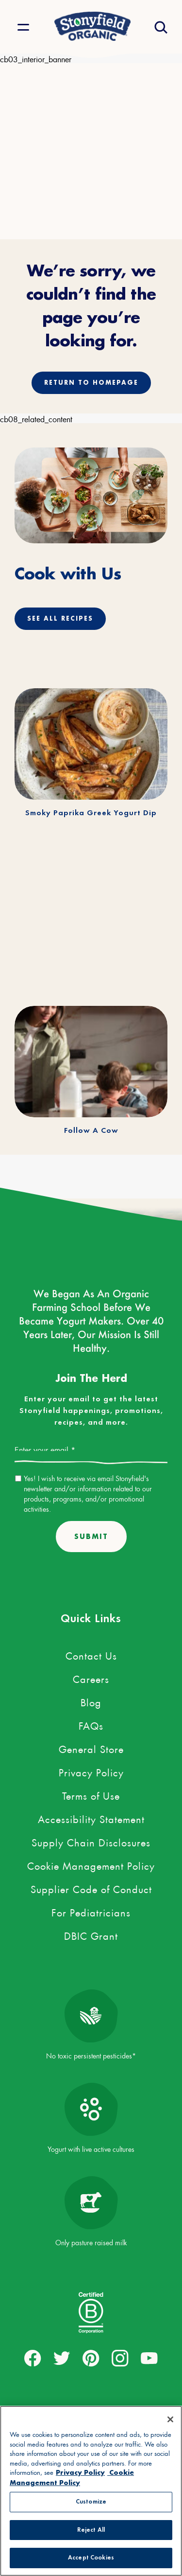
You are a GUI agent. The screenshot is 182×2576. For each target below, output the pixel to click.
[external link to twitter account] (61, 2358)
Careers (91, 1678)
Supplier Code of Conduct (91, 1888)
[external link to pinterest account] (91, 2359)
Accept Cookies (91, 2558)
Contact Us (91, 1654)
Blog (91, 1701)
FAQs (91, 1724)
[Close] (170, 2419)
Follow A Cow (91, 1131)
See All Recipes (60, 618)
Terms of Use (91, 1794)
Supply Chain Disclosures (91, 1841)
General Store (91, 1748)
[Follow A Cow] (91, 1061)
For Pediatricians (91, 1911)
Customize (91, 2502)
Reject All (91, 2530)
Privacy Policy (91, 1771)
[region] (91, 2491)
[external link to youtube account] (149, 2358)
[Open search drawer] (159, 27)
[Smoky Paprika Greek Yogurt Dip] (91, 744)
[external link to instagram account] (120, 2359)
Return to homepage (91, 382)
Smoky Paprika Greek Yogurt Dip (91, 813)
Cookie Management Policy (91, 1864)
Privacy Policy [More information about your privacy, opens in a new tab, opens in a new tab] (80, 2472)
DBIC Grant (91, 1934)
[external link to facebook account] (32, 2359)
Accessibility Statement (91, 1818)
